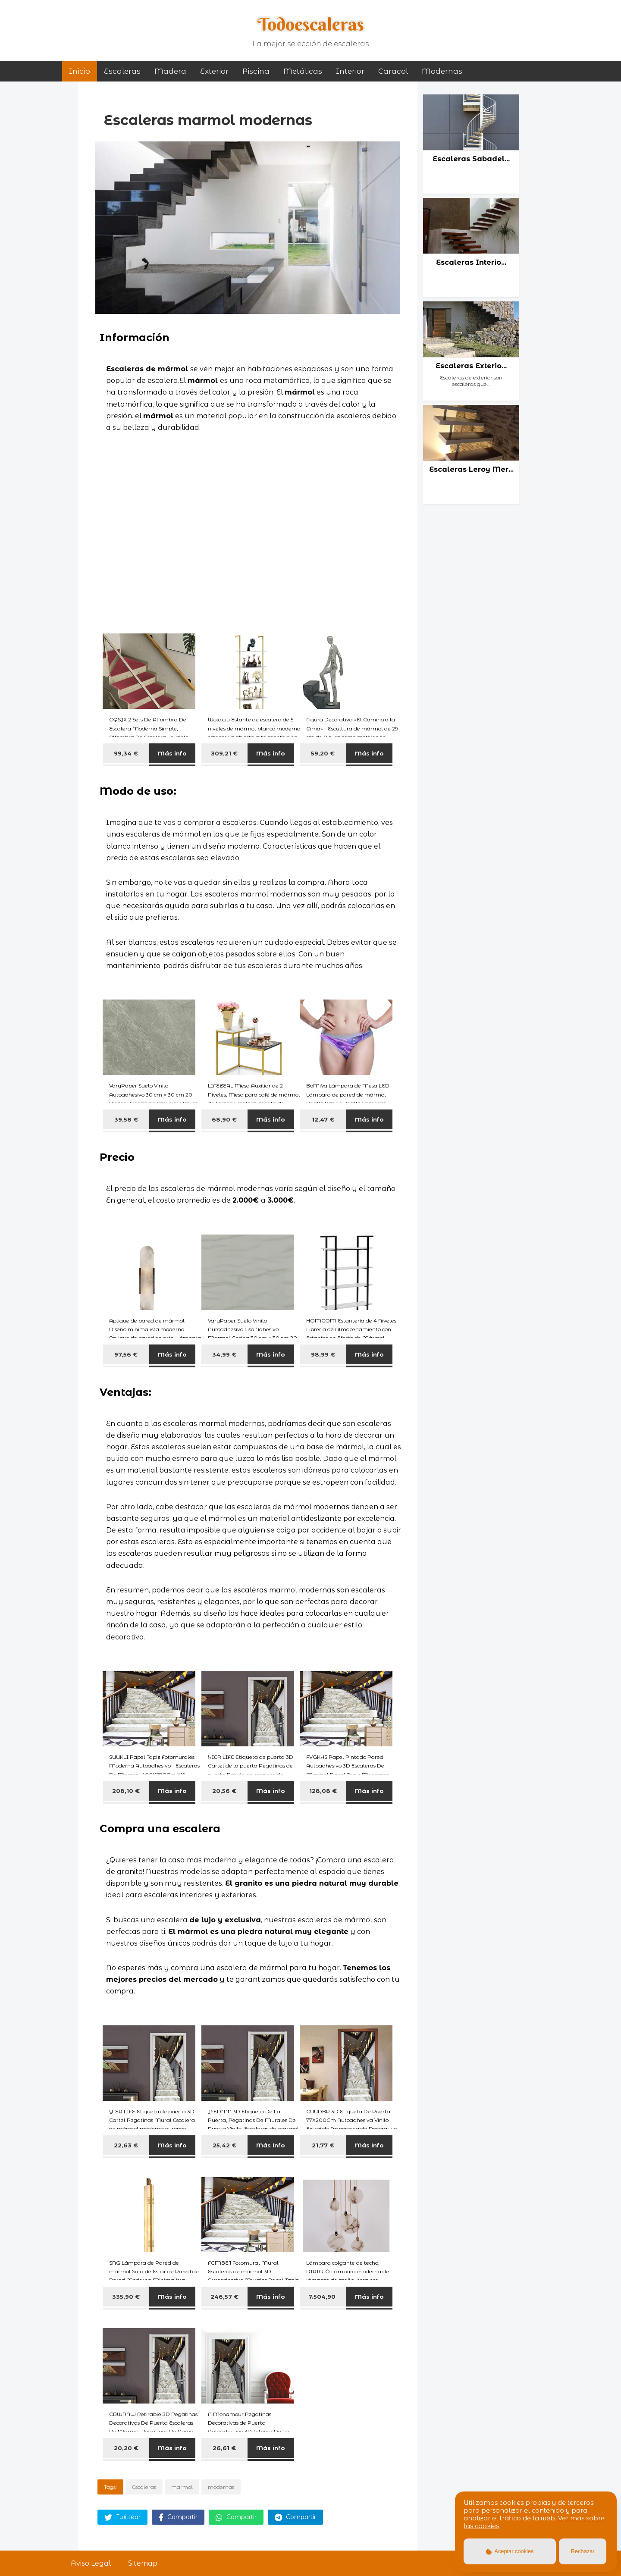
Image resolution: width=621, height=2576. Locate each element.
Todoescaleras (310, 24)
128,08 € (323, 1790)
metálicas (302, 71)
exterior (214, 71)
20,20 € (126, 2447)
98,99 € (323, 1354)
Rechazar (583, 2551)
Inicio (79, 71)
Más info (172, 753)
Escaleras (122, 71)
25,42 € (224, 2145)
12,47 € (323, 1119)
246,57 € (224, 2296)
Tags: (110, 2487)
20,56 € (224, 1790)
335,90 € (126, 2296)
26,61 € (224, 2447)
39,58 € (126, 1119)
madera (170, 71)
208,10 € (126, 1790)
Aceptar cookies (510, 2551)
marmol (182, 2487)
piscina (256, 71)
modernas (442, 71)
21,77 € (323, 2145)
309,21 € (224, 753)
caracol (393, 71)
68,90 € (224, 1119)
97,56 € (126, 1354)
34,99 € (224, 1354)
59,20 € (323, 753)
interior (350, 71)
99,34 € (126, 753)
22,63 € (126, 2145)
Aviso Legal (91, 2563)
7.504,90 (322, 2296)
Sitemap (142, 2563)
